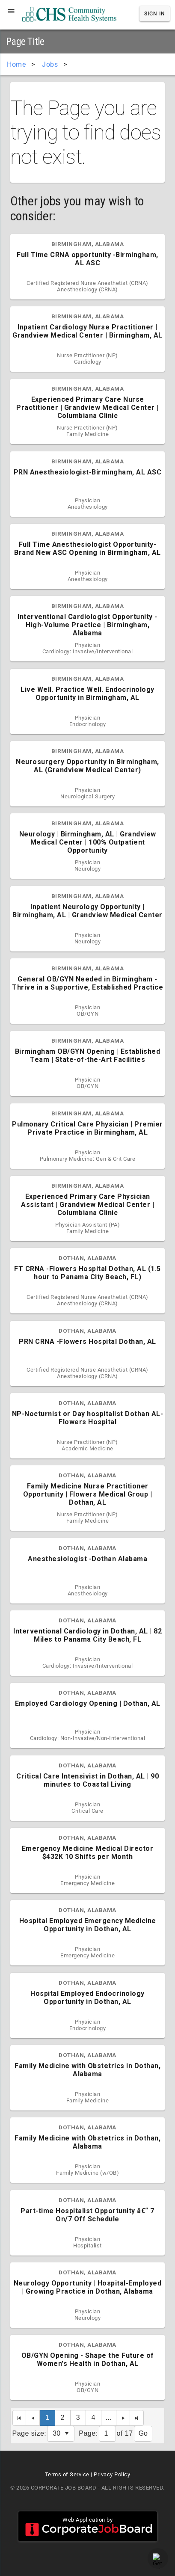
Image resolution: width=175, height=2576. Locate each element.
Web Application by (88, 2526)
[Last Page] (137, 2418)
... (109, 2417)
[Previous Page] (33, 2418)
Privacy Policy (112, 2474)
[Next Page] (123, 2418)
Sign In (154, 14)
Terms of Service (67, 2474)
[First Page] (19, 2418)
